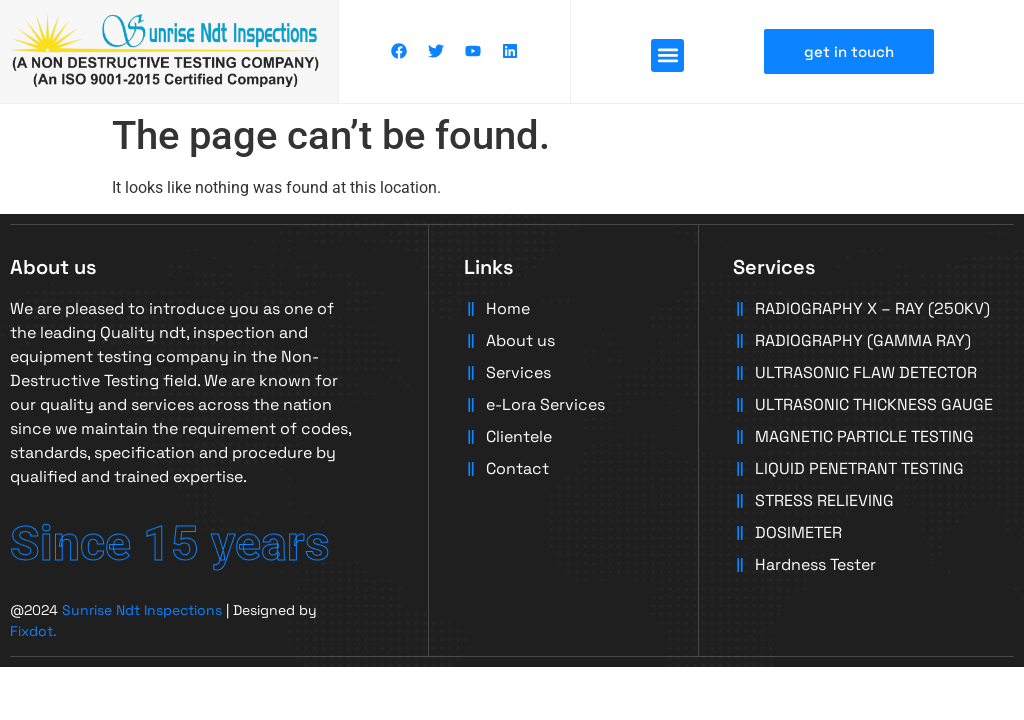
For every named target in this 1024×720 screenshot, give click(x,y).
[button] (667, 55)
